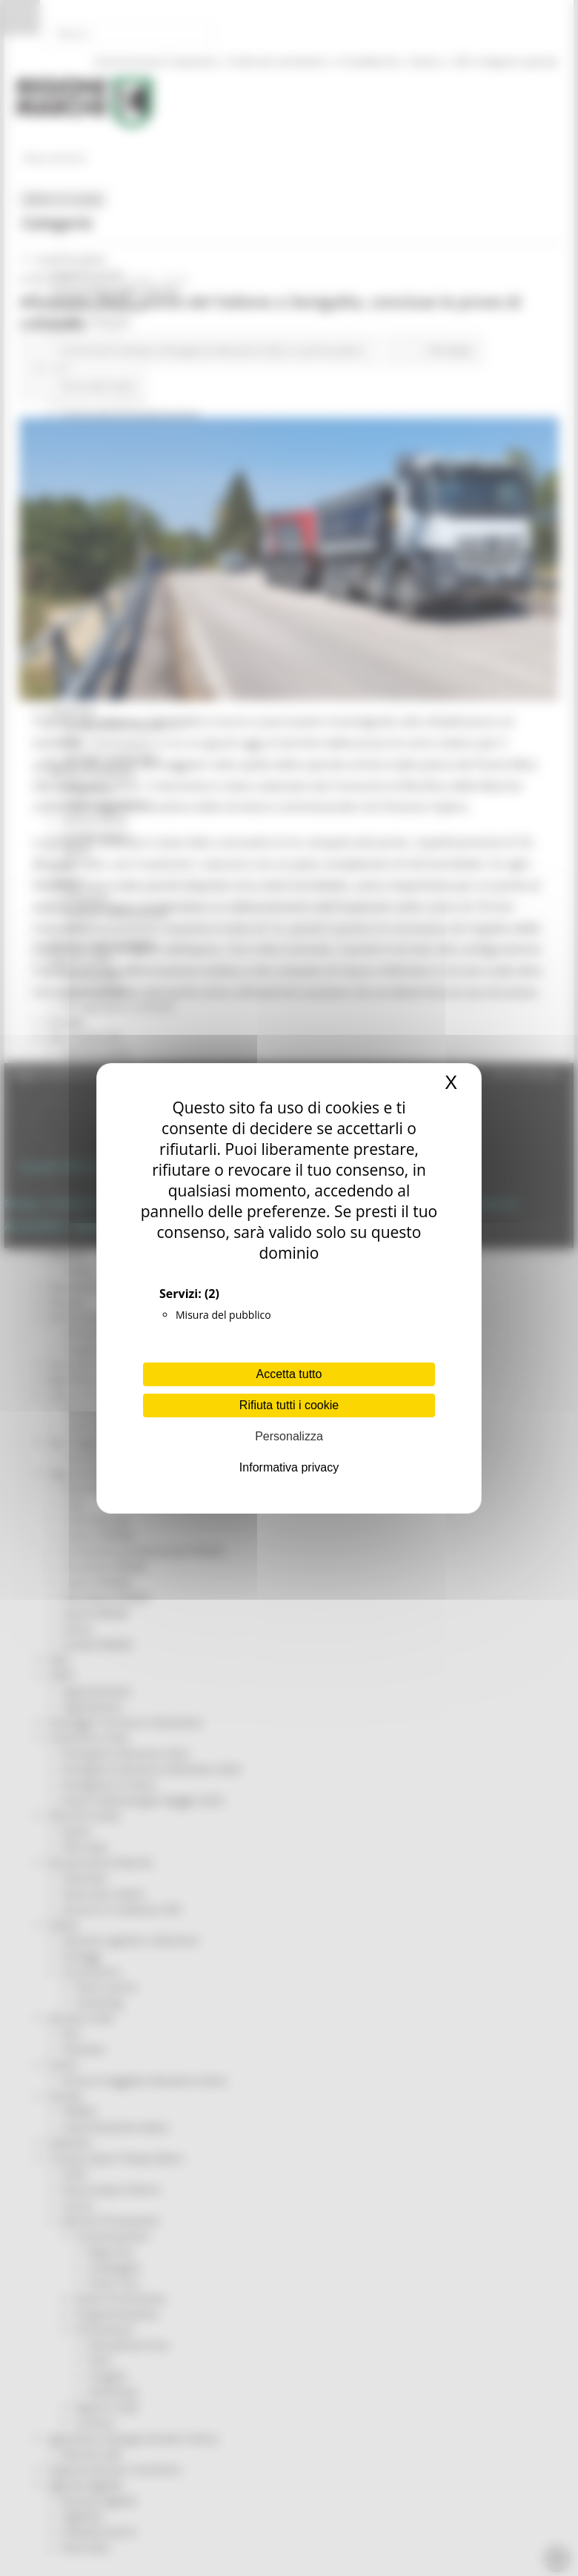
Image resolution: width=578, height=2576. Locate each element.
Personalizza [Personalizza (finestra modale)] (289, 1436)
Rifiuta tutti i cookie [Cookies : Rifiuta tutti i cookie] (289, 1405)
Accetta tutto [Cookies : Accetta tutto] (289, 1374)
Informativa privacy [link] (289, 1467)
